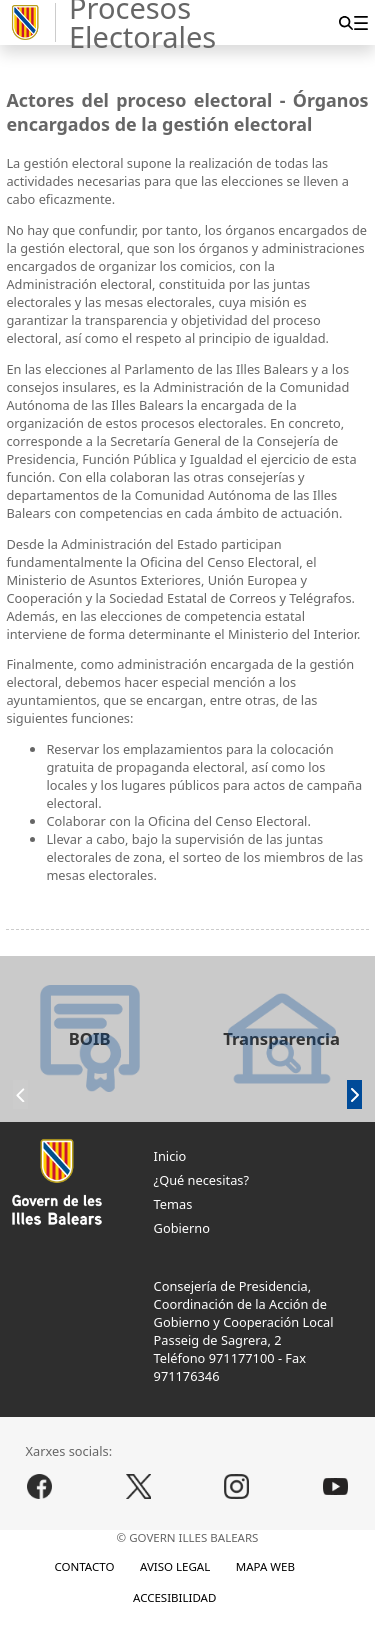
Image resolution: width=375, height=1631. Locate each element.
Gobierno (182, 1228)
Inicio (170, 1156)
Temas (173, 1204)
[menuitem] (360, 22)
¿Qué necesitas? (201, 1180)
